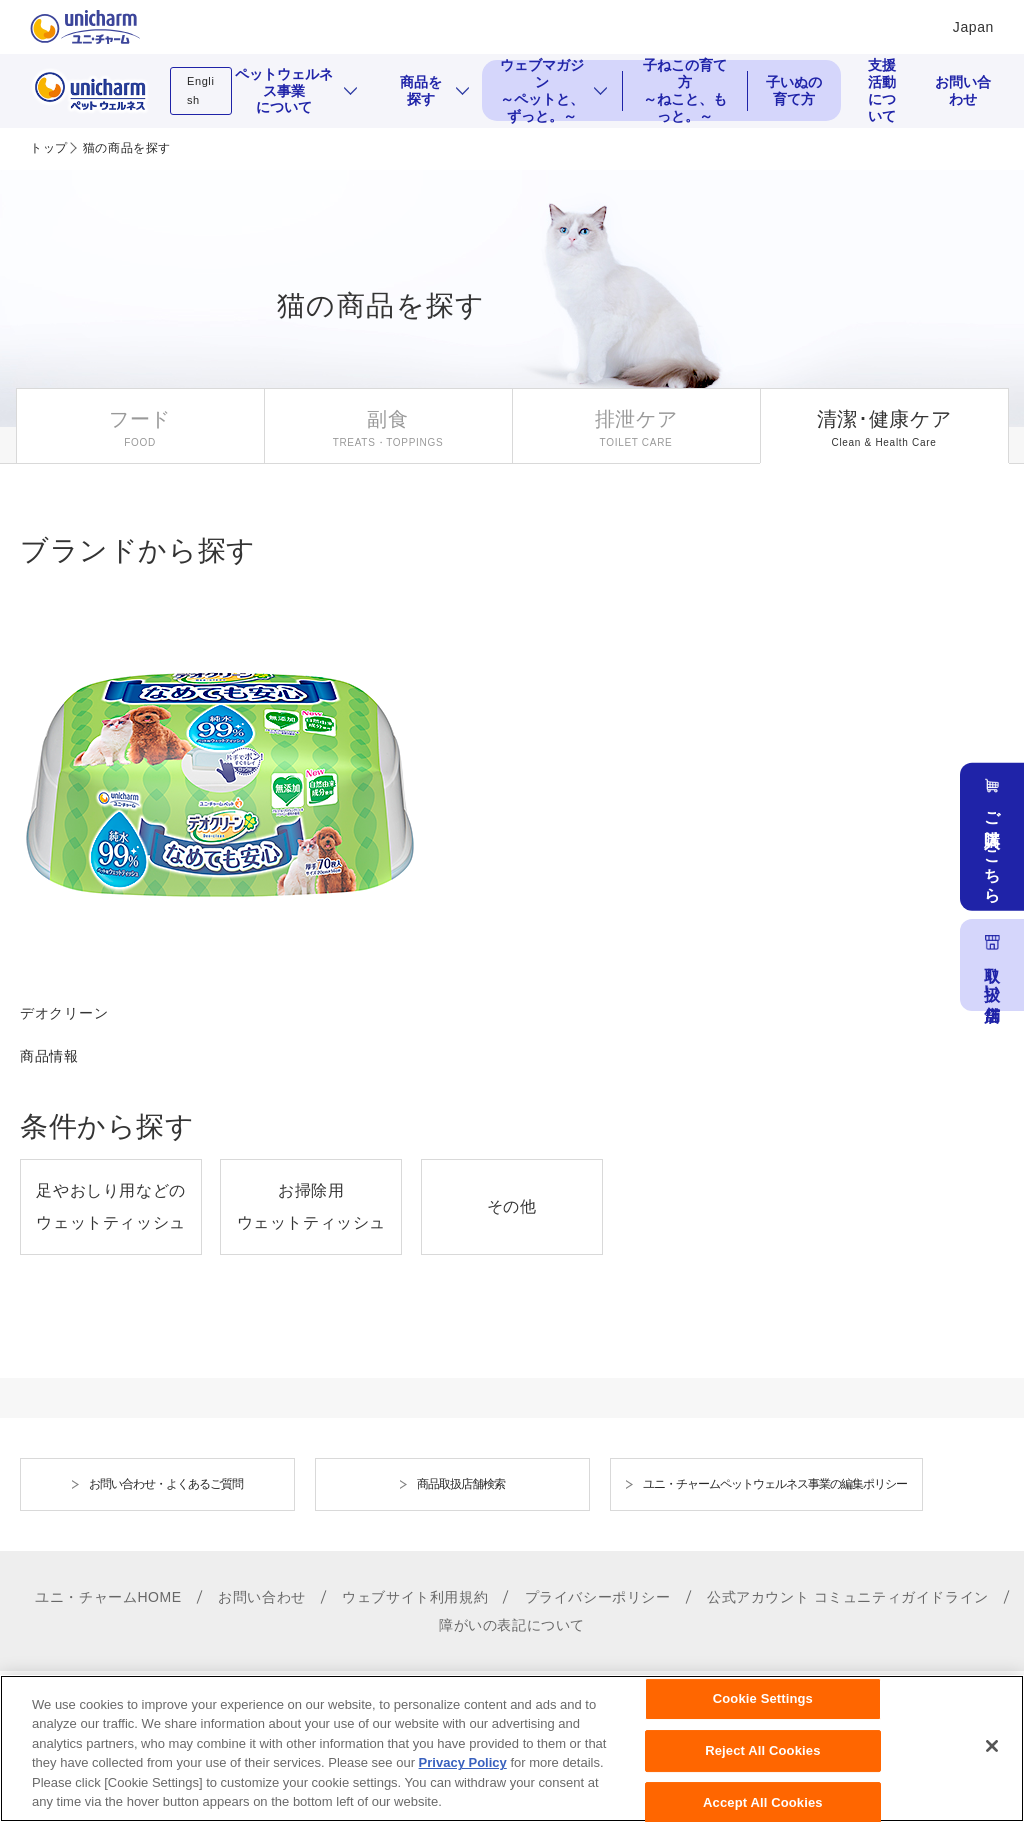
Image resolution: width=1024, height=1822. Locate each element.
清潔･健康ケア (884, 419)
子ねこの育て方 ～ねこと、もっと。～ (685, 90)
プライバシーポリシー (598, 1597)
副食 (387, 419)
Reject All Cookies (762, 1764)
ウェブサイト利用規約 (415, 1597)
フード (140, 419)
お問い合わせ (963, 90)
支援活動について (882, 90)
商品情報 (49, 1056)
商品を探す (421, 90)
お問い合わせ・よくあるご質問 (166, 1484)
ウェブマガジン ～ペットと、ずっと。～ (542, 90)
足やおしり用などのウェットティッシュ (110, 1206)
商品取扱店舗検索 (461, 1484)
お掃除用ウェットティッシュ (311, 1206)
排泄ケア (636, 419)
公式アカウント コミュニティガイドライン (848, 1597)
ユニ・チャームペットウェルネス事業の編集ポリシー (775, 1484)
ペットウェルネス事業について (284, 91)
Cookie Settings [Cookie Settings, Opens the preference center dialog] (763, 1713)
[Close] (992, 1761)
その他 (512, 1206)
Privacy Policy (463, 1777)
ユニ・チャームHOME (108, 1597)
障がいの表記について (512, 1625)
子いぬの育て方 (794, 90)
